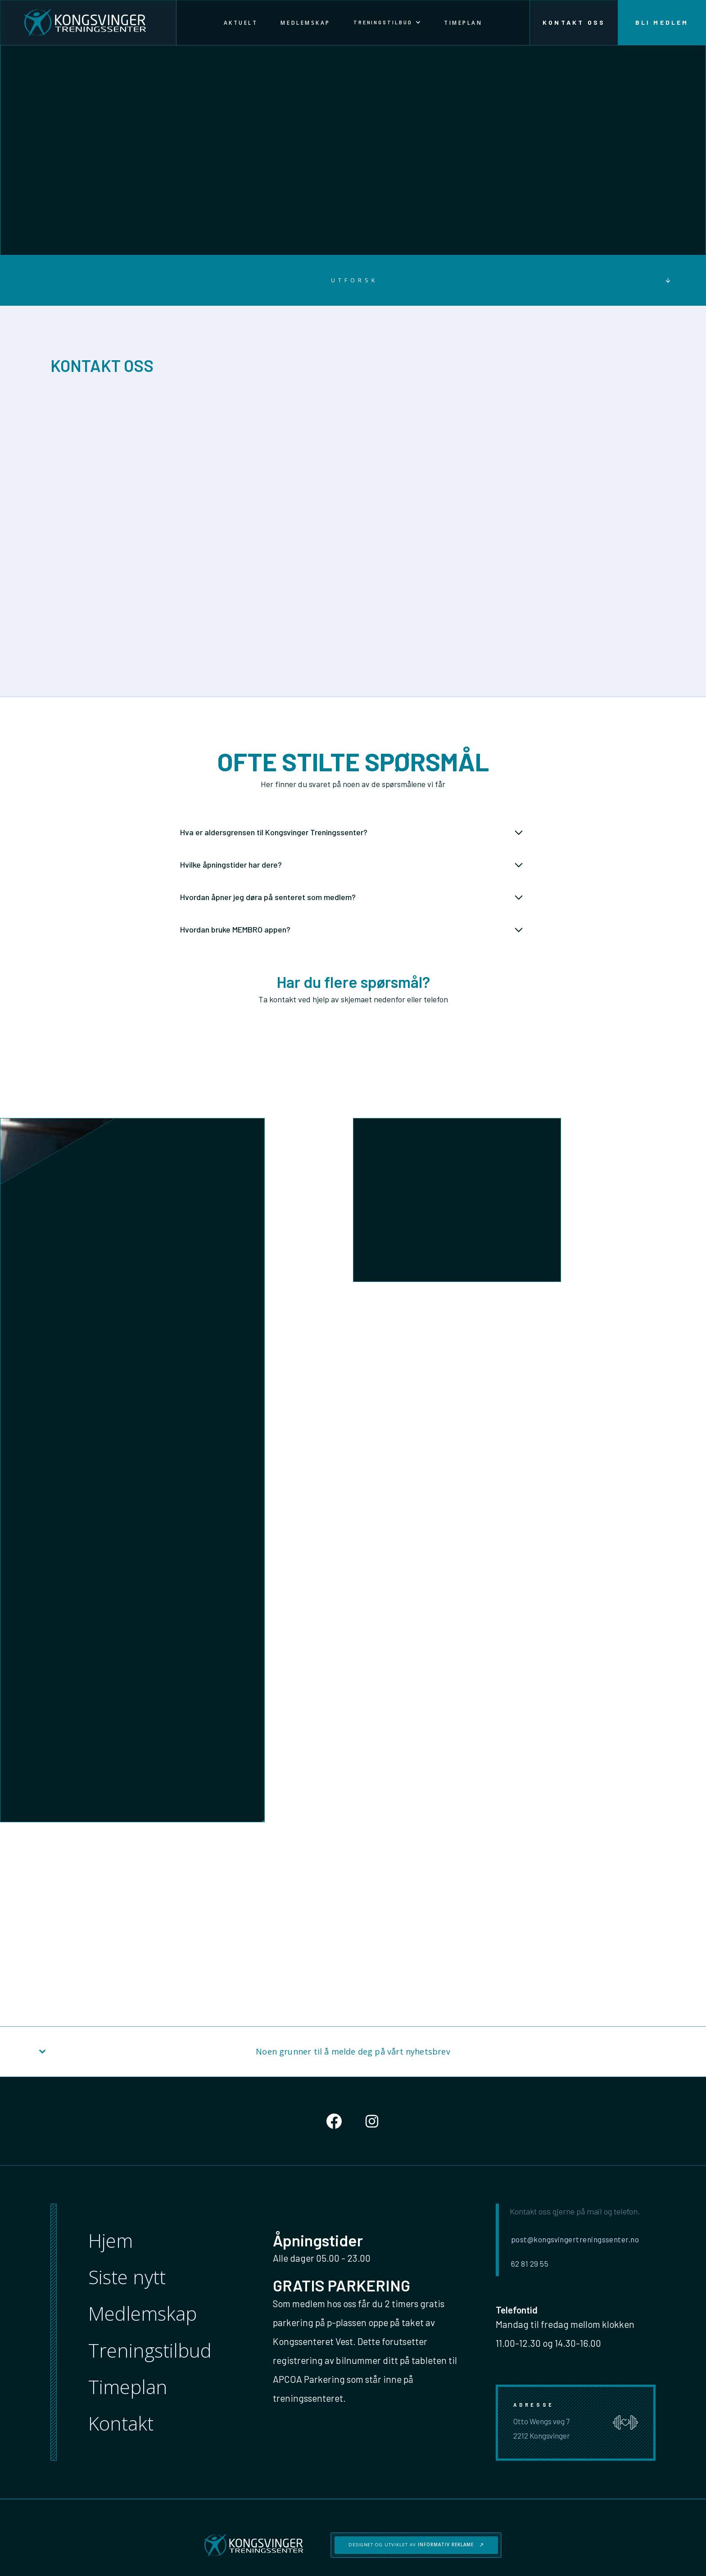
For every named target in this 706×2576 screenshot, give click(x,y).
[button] (387, 22)
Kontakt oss (574, 22)
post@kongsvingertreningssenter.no (341, 550)
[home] (88, 22)
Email (372, 1422)
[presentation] (421, 1585)
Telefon (374, 1457)
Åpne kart (91, 580)
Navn (371, 1387)
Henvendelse (381, 1506)
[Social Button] (334, 2121)
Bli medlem (662, 22)
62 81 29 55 (299, 567)
